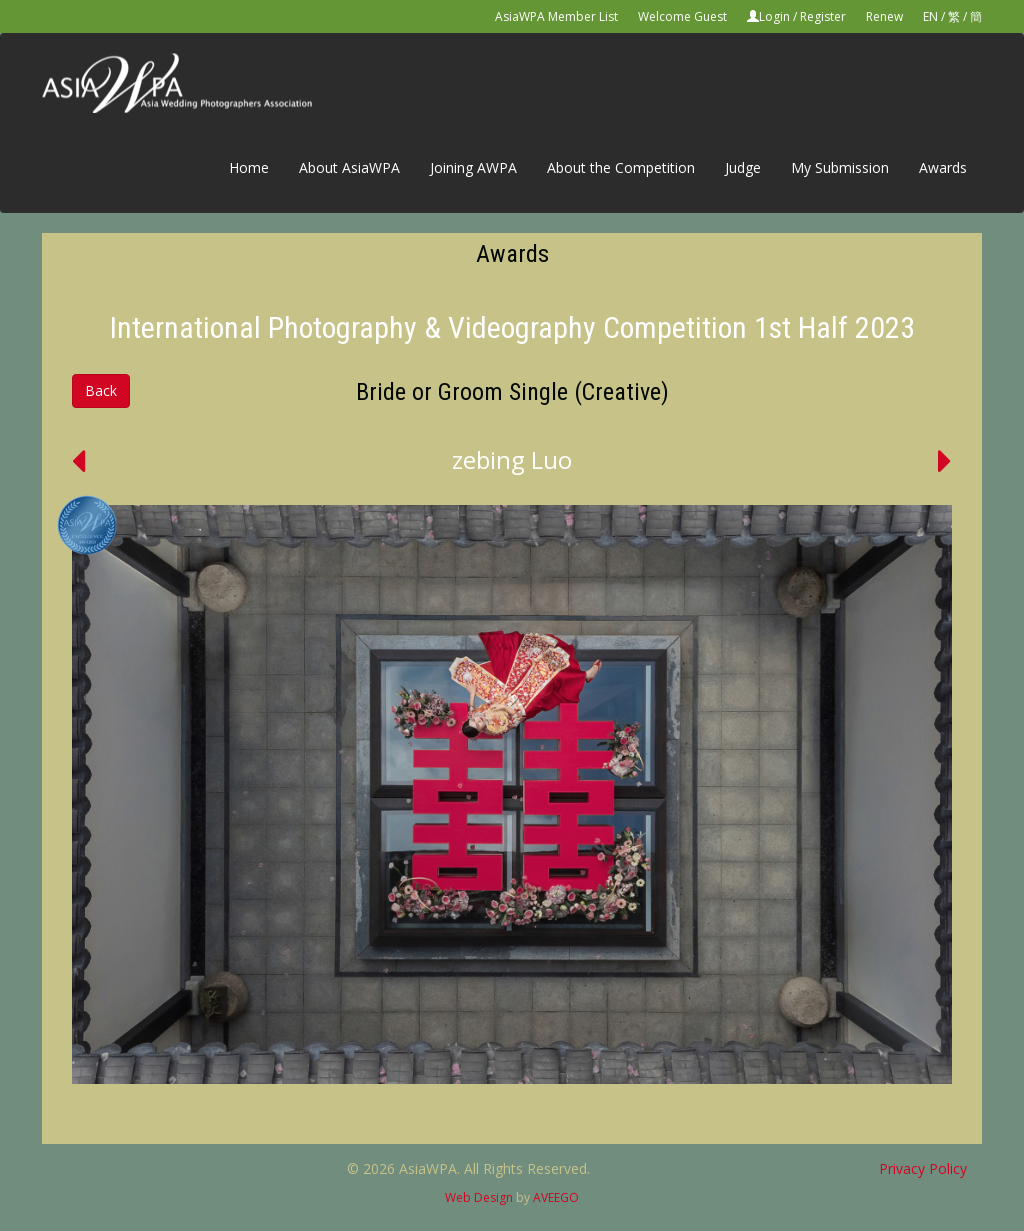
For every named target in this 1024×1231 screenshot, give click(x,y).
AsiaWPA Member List (556, 16)
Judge (743, 167)
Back (101, 390)
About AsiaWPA (349, 167)
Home (249, 167)
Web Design (479, 1197)
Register (823, 16)
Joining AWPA (473, 167)
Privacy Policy (923, 1168)
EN (930, 16)
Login (774, 16)
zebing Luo (512, 459)
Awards (943, 167)
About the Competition (621, 167)
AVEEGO (556, 1197)
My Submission (840, 167)
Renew (884, 16)
